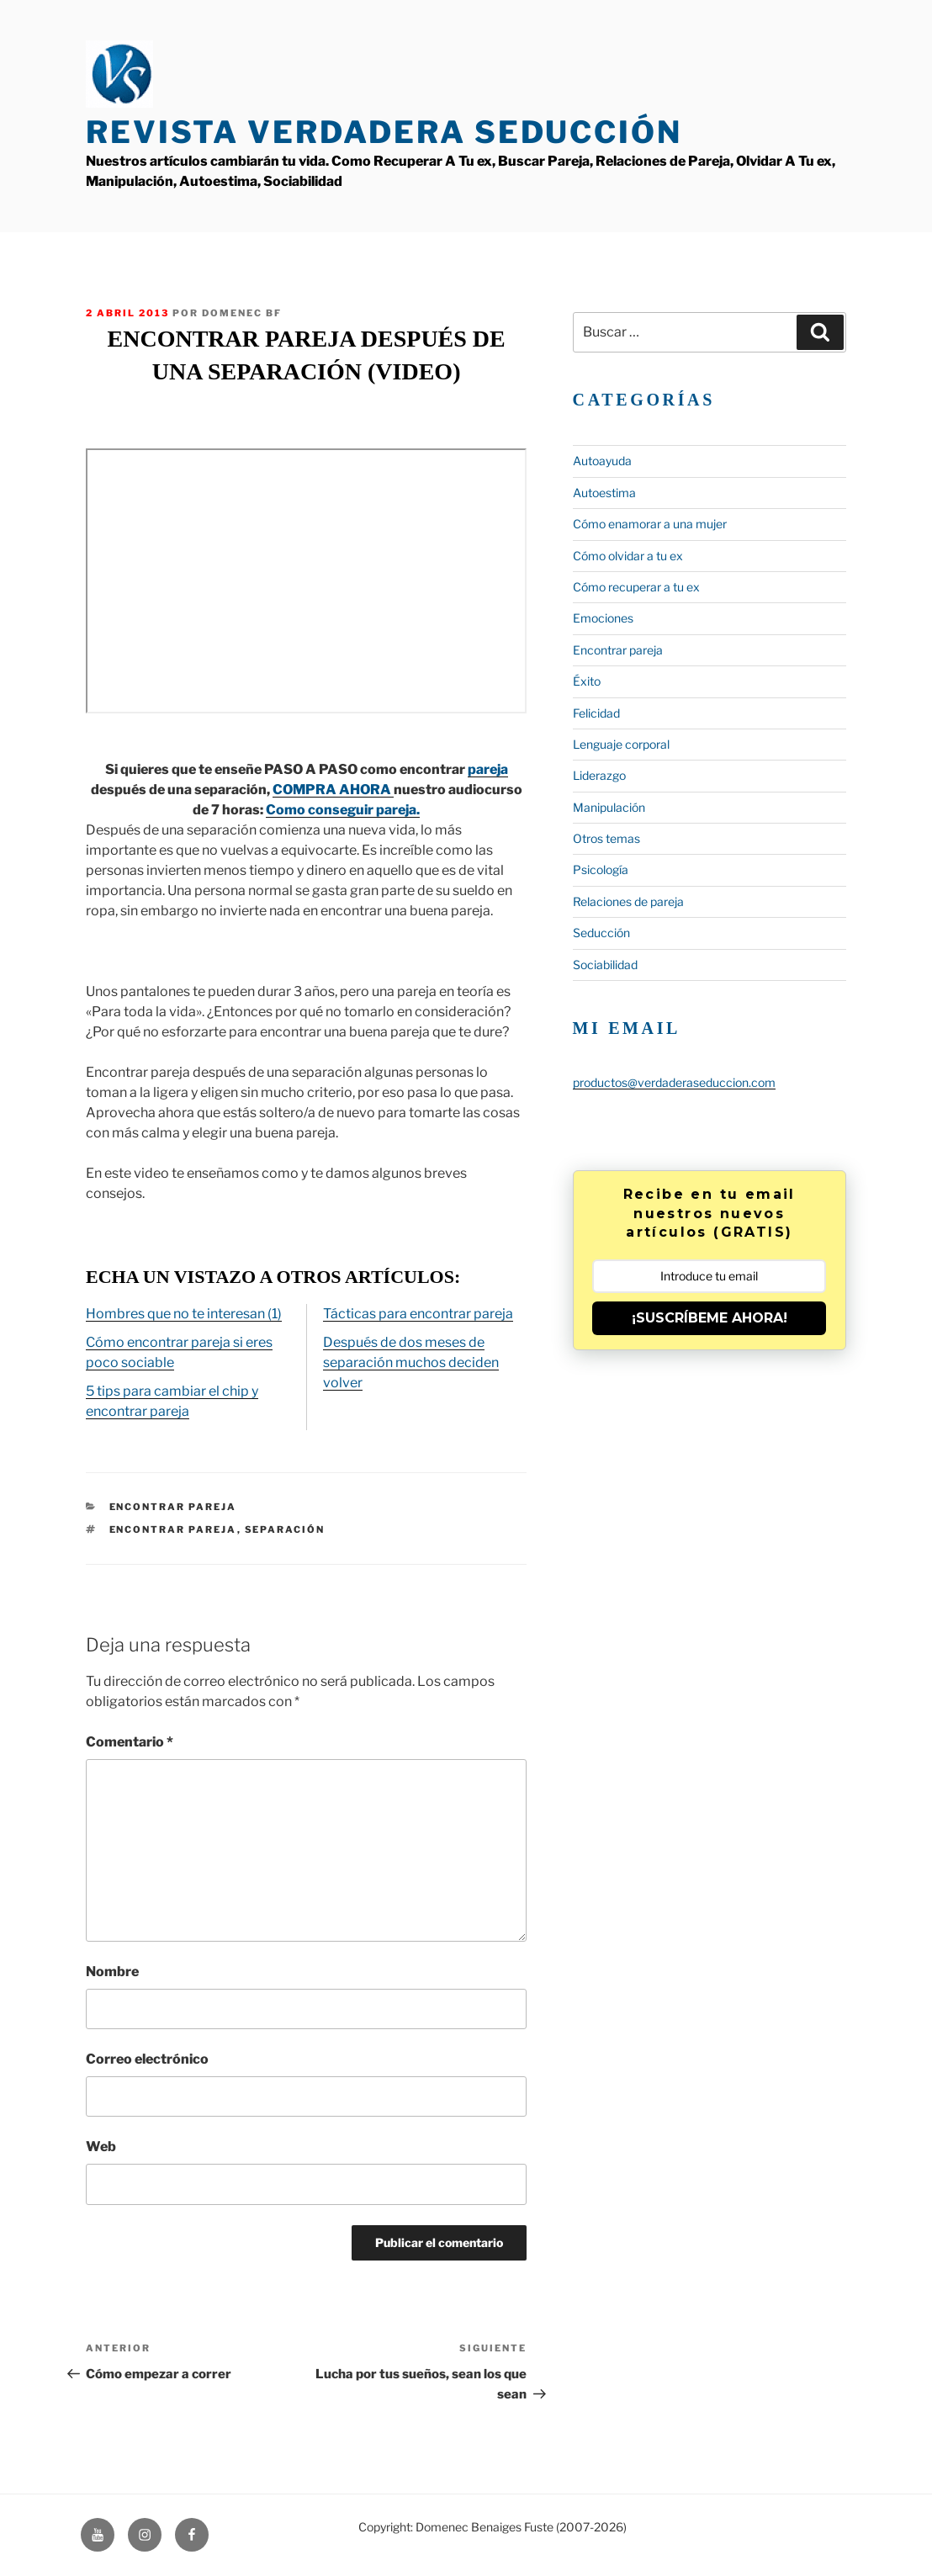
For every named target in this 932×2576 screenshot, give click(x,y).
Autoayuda (602, 460)
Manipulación (609, 807)
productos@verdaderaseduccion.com (674, 1082)
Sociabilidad (605, 964)
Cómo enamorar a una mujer (650, 524)
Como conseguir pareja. (343, 810)
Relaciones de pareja (628, 901)
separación (285, 1529)
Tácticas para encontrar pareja (418, 1314)
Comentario (129, 1742)
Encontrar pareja (173, 1507)
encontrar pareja (173, 1529)
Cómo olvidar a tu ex (628, 556)
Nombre (112, 1972)
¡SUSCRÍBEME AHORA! (709, 1318)
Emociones (603, 618)
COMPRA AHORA (333, 790)
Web (101, 2147)
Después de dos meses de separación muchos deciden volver (411, 1362)
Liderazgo (599, 775)
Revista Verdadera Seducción (384, 132)
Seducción (601, 932)
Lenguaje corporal (621, 744)
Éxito (587, 681)
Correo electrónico (147, 2059)
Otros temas (606, 838)
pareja (488, 769)
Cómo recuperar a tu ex (636, 587)
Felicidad (596, 713)
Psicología (600, 869)
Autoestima (604, 492)
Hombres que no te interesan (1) (184, 1314)
